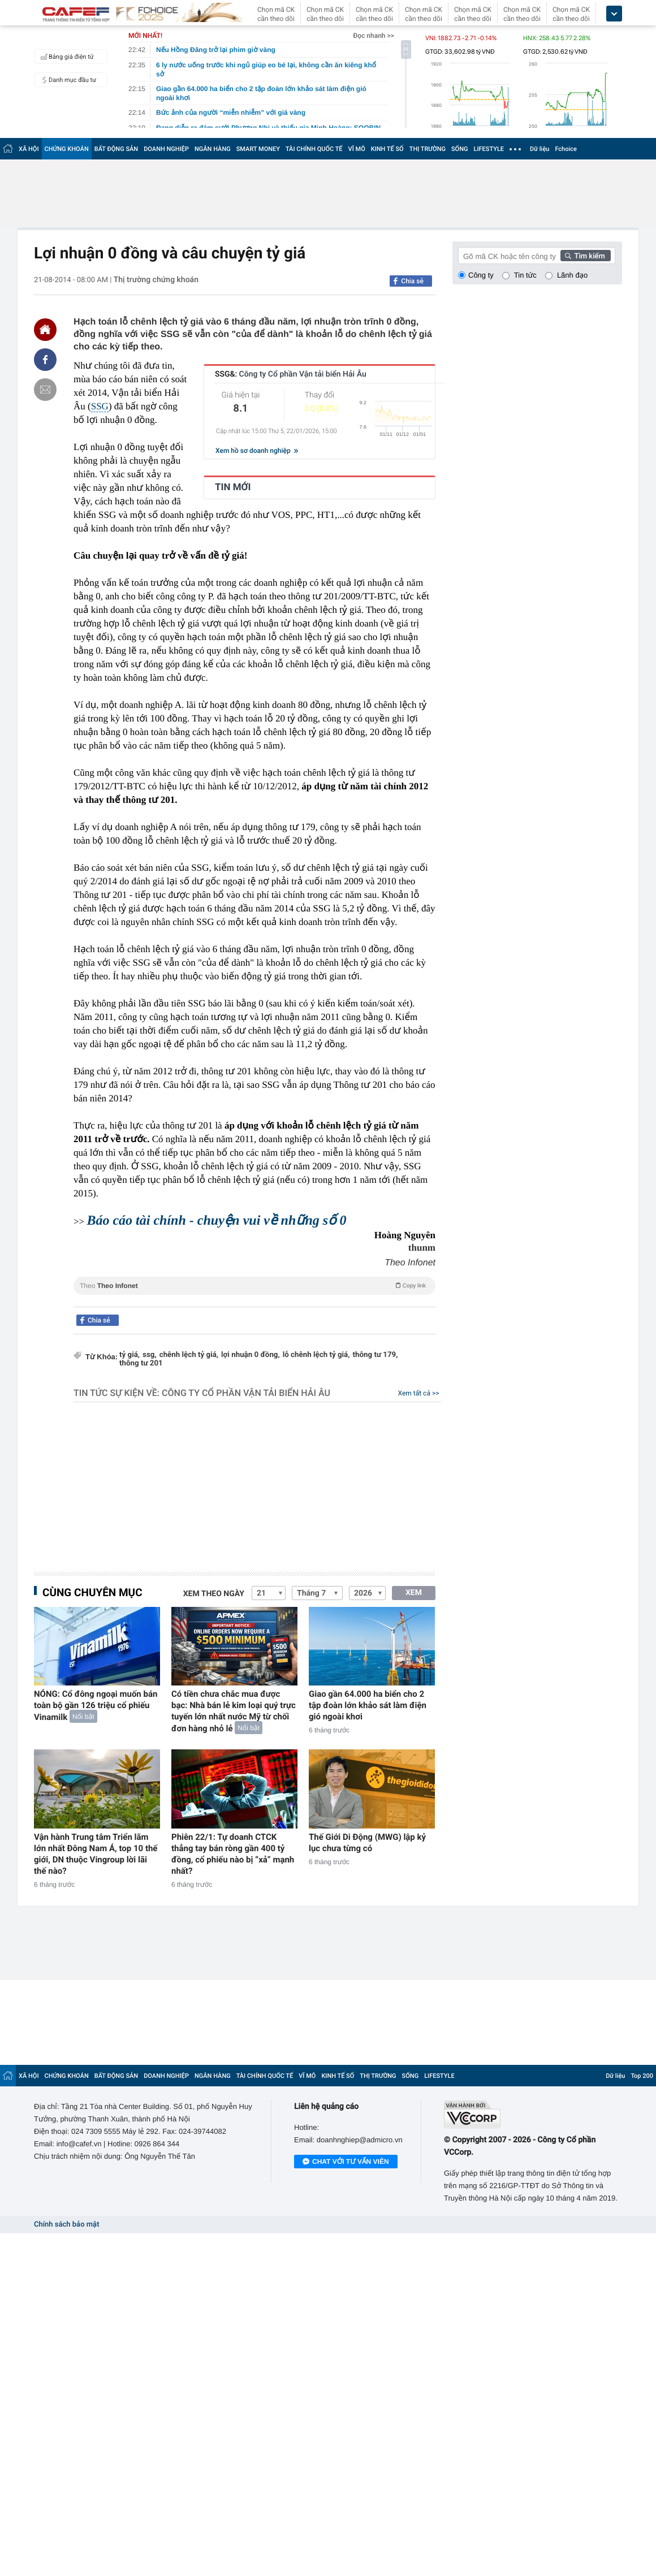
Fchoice (566, 149)
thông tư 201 (141, 1363)
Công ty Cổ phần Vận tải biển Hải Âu (246, 1393)
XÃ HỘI (29, 149)
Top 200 (642, 2076)
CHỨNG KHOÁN (67, 149)
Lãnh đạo (572, 275)
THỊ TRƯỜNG (427, 149)
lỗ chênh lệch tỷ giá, (316, 1355)
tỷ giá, (129, 1355)
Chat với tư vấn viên (346, 2162)
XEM (413, 1592)
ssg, (150, 1355)
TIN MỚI (233, 487)
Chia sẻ (412, 281)
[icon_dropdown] (614, 14)
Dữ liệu (539, 149)
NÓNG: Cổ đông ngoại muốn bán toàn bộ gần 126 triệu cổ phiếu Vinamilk (95, 1705)
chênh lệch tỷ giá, (188, 1355)
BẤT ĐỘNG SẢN (116, 149)
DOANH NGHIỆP (166, 149)
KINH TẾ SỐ (387, 149)
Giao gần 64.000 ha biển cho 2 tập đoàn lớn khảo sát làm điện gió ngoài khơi (367, 1705)
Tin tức (525, 275)
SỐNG (459, 149)
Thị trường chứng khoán (156, 279)
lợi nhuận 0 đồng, (250, 1355)
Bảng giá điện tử (65, 56)
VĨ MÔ (356, 149)
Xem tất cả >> (418, 1393)
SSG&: (290, 374)
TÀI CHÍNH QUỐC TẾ (314, 149)
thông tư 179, (375, 1355)
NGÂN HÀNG (213, 149)
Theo (254, 1285)
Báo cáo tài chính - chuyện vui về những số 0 (216, 1220)
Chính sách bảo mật (66, 2224)
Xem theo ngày (213, 1593)
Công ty (481, 275)
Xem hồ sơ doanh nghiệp (256, 451)
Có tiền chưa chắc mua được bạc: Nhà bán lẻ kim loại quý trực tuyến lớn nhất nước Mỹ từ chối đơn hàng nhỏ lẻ (233, 1711)
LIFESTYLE (488, 149)
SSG (100, 406)
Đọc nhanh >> (373, 36)
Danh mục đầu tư (66, 80)
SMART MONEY (258, 149)
